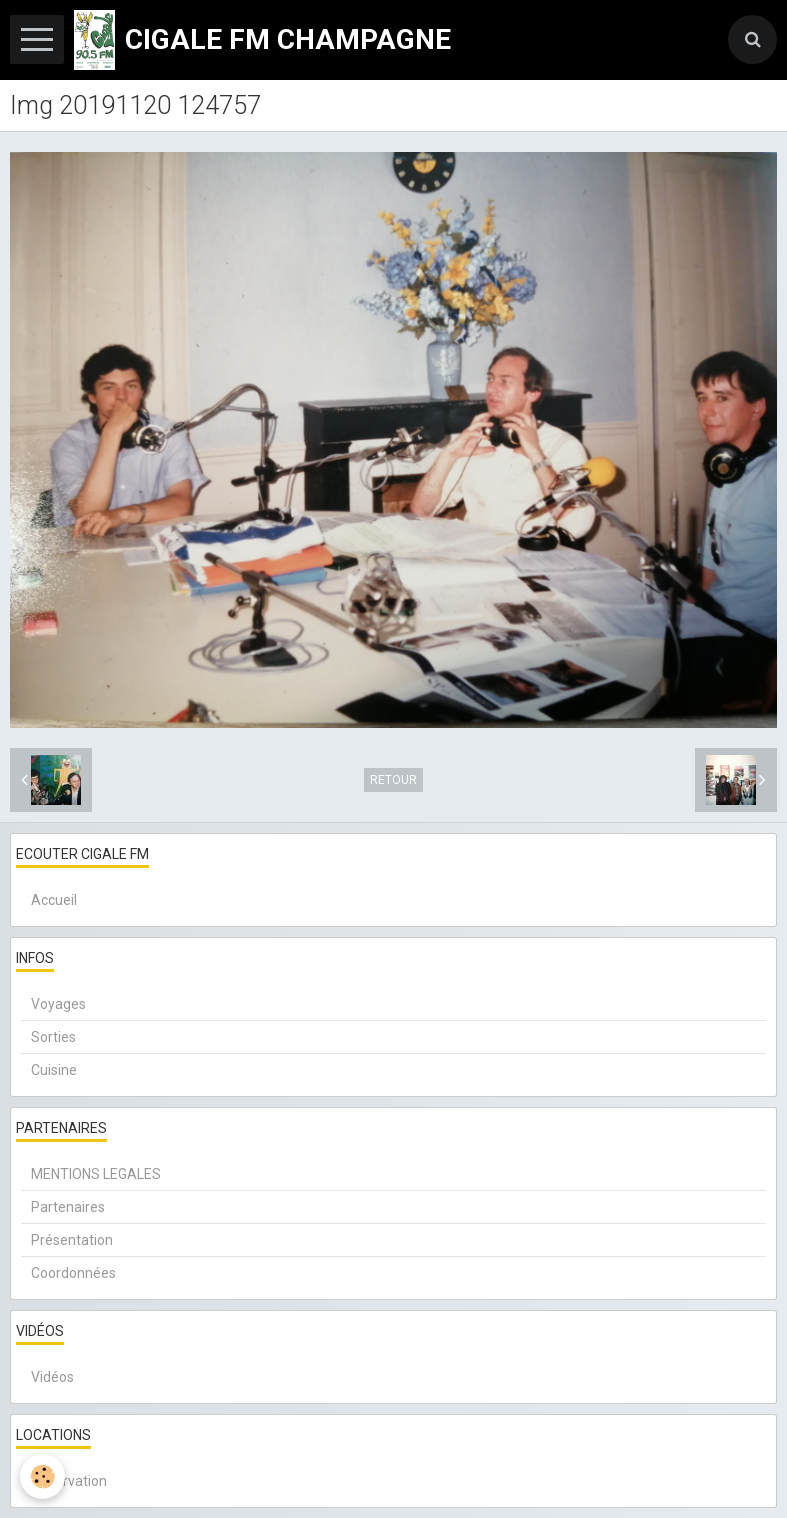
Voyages (58, 1004)
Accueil (54, 900)
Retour (393, 780)
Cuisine (54, 1070)
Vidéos (52, 1377)
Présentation (72, 1240)
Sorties (53, 1037)
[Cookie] (42, 1476)
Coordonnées (73, 1273)
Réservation (69, 1481)
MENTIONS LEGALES (96, 1174)
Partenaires (68, 1207)
